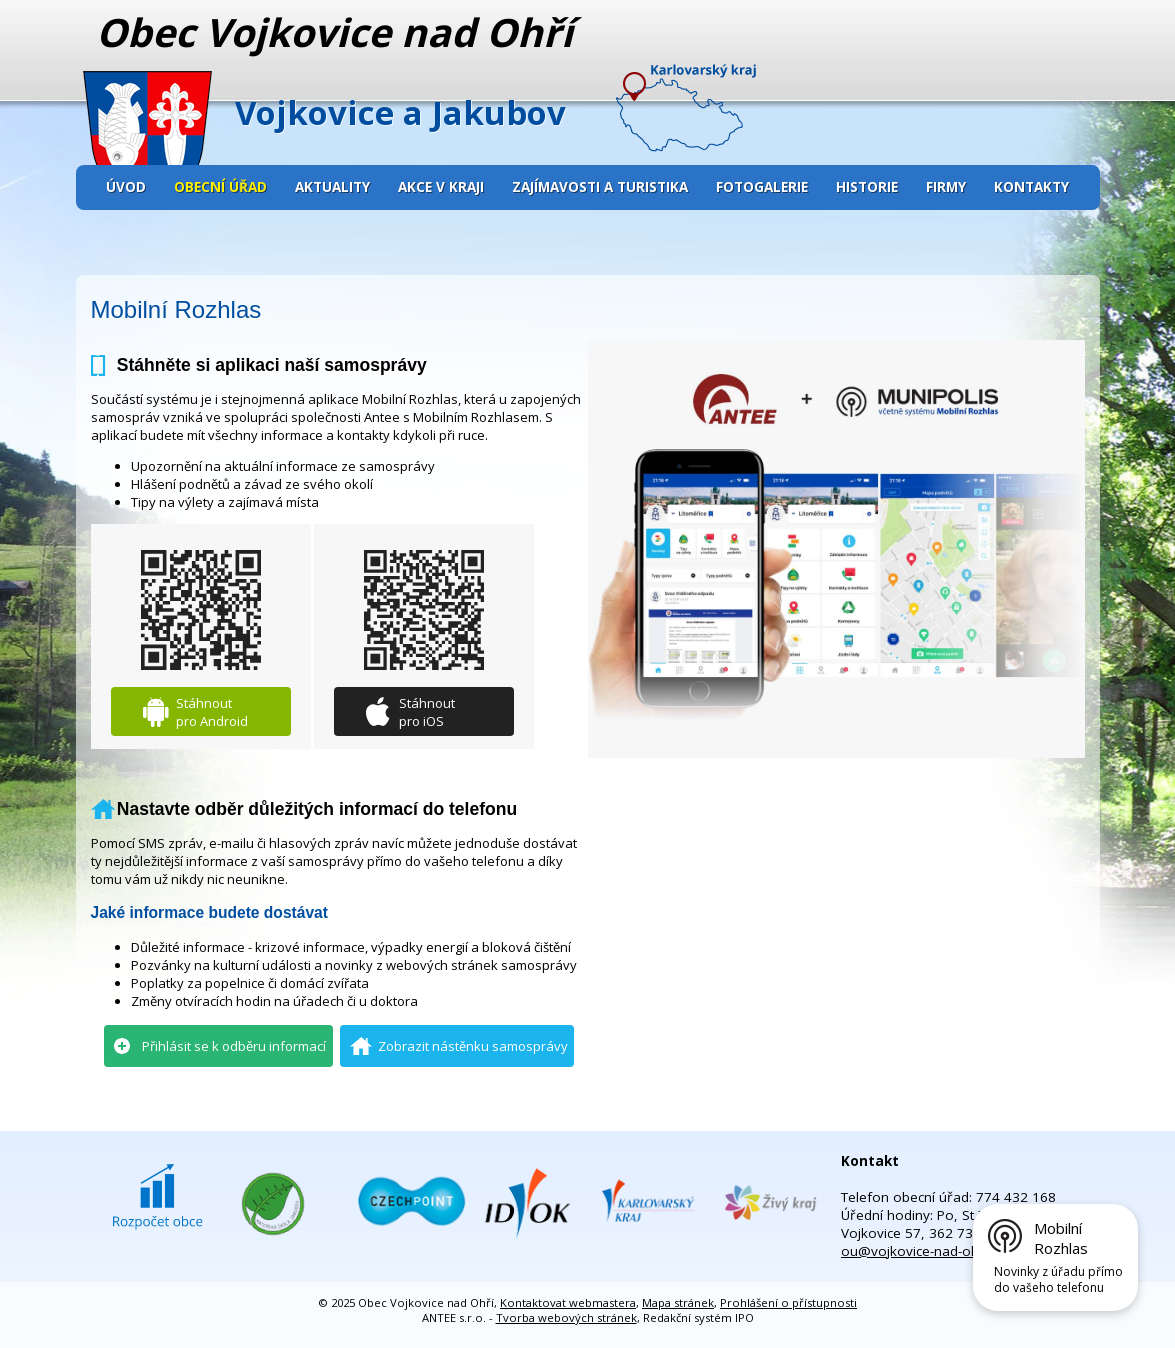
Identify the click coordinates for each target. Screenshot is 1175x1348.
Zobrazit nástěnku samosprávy (473, 1046)
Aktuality (332, 187)
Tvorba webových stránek (566, 1317)
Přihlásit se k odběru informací (234, 1046)
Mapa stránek (678, 1302)
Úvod (126, 187)
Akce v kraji (441, 187)
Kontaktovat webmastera (568, 1302)
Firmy (946, 187)
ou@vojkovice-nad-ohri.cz (922, 1251)
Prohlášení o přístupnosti (788, 1302)
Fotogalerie (762, 187)
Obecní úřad (220, 187)
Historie (867, 187)
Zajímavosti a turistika (600, 187)
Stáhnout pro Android (212, 712)
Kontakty (1031, 187)
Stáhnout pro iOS (427, 712)
